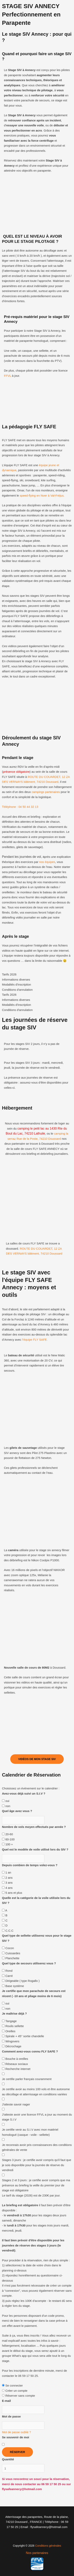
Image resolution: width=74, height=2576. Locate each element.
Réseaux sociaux (16, 2064)
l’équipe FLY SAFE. (35, 1339)
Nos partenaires (37, 2553)
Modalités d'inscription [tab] (16, 984)
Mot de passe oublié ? (16, 2432)
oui (7, 1801)
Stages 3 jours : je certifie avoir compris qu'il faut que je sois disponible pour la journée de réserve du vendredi (36, 2165)
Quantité (8, 2459)
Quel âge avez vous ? (17, 1811)
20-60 (9, 1834)
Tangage (11, 2021)
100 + (9, 1844)
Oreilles (10, 2031)
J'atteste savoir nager (16, 2104)
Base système (14, 1986)
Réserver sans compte (20, 2395)
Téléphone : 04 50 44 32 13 (20, 806)
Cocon (9, 1948)
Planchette (12, 1958)
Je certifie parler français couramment (27, 2079)
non (7, 1806)
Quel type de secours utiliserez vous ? (29, 1963)
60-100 (10, 1839)
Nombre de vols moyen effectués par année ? (34, 1826)
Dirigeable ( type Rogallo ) (22, 1980)
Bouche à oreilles (16, 2058)
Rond (8, 1970)
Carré (9, 1975)
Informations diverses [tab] (16, 979)
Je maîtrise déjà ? (14, 2013)
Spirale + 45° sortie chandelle (24, 2036)
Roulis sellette (14, 2026)
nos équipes (47, 862)
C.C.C (9, 1930)
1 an (8, 1872)
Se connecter (14, 2385)
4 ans (9, 1887)
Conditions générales (48, 2545)
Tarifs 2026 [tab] (9, 974)
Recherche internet (17, 2069)
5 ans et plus (13, 1892)
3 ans (9, 1882)
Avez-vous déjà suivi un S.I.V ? (23, 1793)
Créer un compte (16, 2390)
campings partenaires (46, 792)
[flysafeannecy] (37, 1221)
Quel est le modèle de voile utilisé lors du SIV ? (35, 1849)
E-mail (6, 2400)
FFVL (7, 375)
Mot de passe (11, 2416)
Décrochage (13, 2046)
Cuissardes (12, 1953)
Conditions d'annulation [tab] (17, 989)
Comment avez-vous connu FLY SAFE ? (30, 2051)
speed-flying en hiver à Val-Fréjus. (42, 495)
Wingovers (12, 2041)
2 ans (9, 1877)
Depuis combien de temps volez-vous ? (29, 1865)
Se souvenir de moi (15, 2437)
